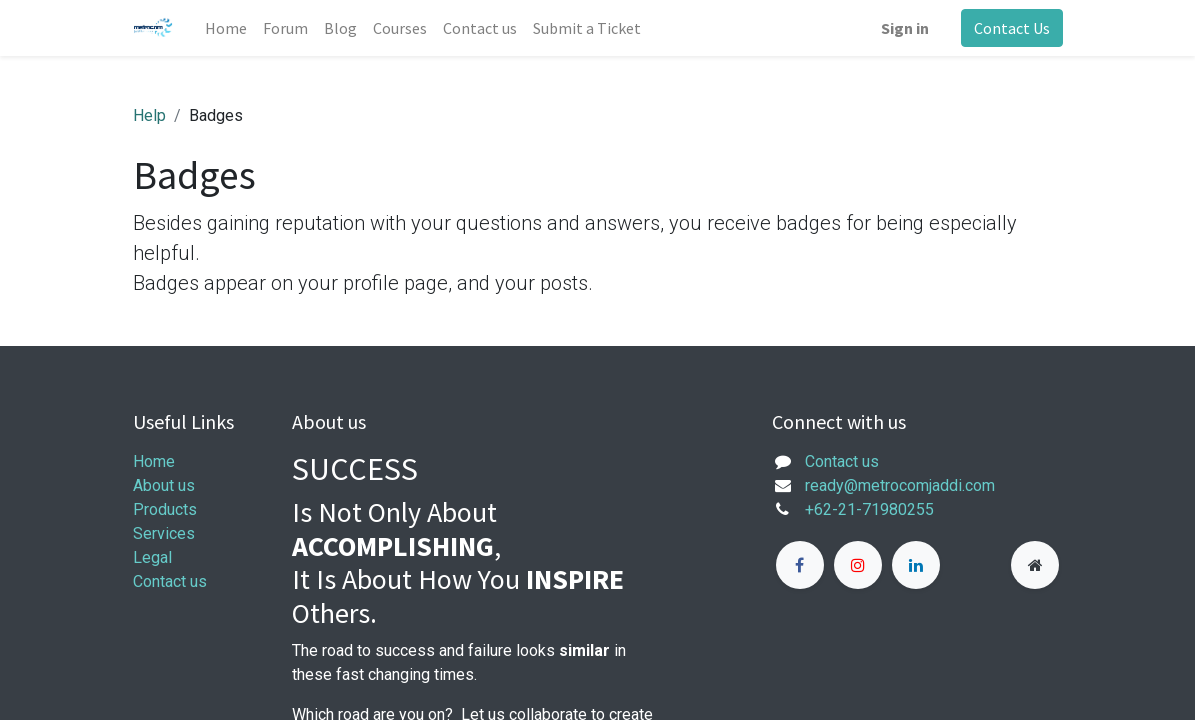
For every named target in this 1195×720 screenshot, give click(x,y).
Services (164, 533)
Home (154, 461)
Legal (152, 557)
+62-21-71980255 (869, 509)
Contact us (170, 581)
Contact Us (1012, 28)
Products (165, 509)
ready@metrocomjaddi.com (900, 485)
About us (164, 485)
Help (149, 115)
